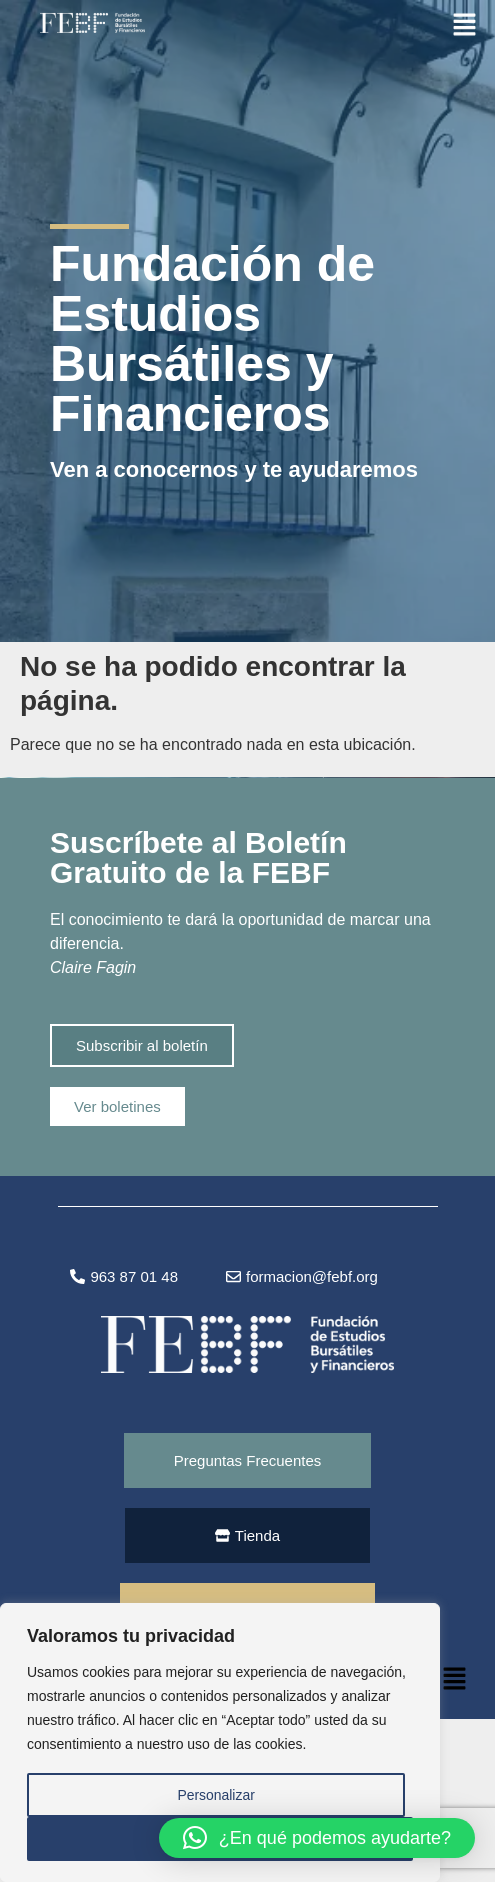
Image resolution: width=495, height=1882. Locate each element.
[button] (465, 23)
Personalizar (216, 1795)
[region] (220, 1743)
